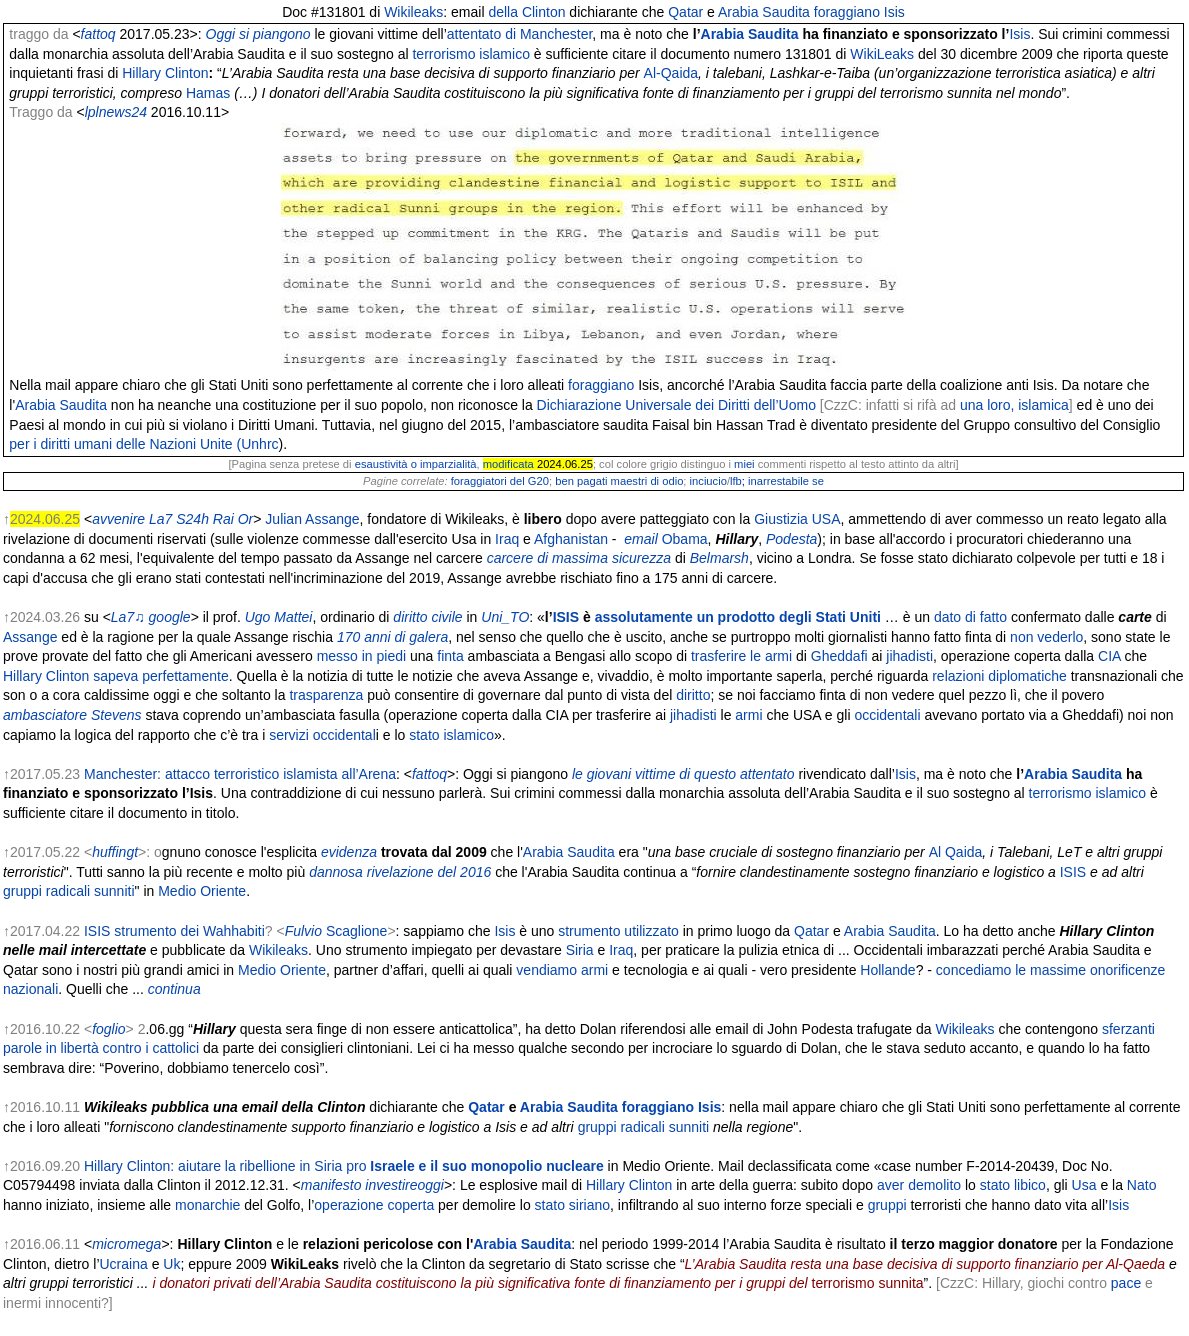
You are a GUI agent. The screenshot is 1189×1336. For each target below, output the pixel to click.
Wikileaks (413, 12)
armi (748, 715)
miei (744, 464)
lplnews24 (116, 112)
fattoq (98, 34)
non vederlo (1046, 637)
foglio (108, 1029)
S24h (192, 519)
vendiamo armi (562, 970)
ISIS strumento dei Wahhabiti (174, 931)
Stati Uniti (848, 617)
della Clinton (526, 12)
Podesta (791, 539)
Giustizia (781, 519)
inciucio (708, 481)
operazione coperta (374, 1205)
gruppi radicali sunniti (69, 891)
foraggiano (847, 12)
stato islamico (451, 735)
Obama (685, 539)
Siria (580, 950)
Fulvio (303, 931)
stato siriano (572, 1205)
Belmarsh (719, 558)
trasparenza (326, 695)
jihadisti (909, 656)
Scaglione (357, 931)
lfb (736, 481)
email (640, 539)
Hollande (887, 970)
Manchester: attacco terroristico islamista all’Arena (240, 774)
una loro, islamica (1014, 405)
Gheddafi (839, 656)
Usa (1084, 1185)
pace (1126, 1283)
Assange (30, 637)
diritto (693, 695)
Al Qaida (956, 852)
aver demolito (919, 1185)
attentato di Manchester (520, 34)
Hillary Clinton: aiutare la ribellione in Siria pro (344, 1166)
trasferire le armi (741, 656)
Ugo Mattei (279, 617)
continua (174, 989)
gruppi (887, 1205)
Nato (1142, 1185)
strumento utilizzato (618, 931)
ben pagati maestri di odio (619, 481)
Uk (171, 1264)
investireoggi (404, 1185)
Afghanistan (571, 539)
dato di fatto (970, 617)
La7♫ (128, 617)
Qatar (685, 12)
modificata (508, 464)
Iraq (507, 539)
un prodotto (736, 617)
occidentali (887, 715)
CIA (1109, 656)
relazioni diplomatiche (999, 676)
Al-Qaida (671, 73)
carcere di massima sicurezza (579, 558)
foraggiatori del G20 (500, 481)
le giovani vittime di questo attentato (683, 774)
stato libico (1013, 1185)
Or (246, 519)
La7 (160, 519)
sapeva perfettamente (160, 676)
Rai (223, 519)
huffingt (115, 852)
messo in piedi (362, 656)
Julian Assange (312, 519)
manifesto (331, 1185)
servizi (289, 735)
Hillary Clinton (46, 676)
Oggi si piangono (258, 34)
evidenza (349, 852)
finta (450, 656)
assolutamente (644, 617)
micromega (126, 1244)
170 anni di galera (392, 637)
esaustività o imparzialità (416, 464)
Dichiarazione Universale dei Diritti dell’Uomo (676, 405)
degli (795, 617)
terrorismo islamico (470, 54)
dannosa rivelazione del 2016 (400, 872)
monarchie (207, 1205)
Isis (894, 12)
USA (826, 519)
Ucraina (124, 1264)
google (170, 617)
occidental (344, 735)
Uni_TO (505, 617)
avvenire (118, 519)
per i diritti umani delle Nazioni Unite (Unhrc (143, 444)
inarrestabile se (786, 481)
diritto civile (427, 617)
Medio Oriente (202, 891)
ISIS (566, 617)
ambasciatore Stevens (72, 715)
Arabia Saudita (764, 12)
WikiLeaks (882, 54)
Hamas (208, 93)
